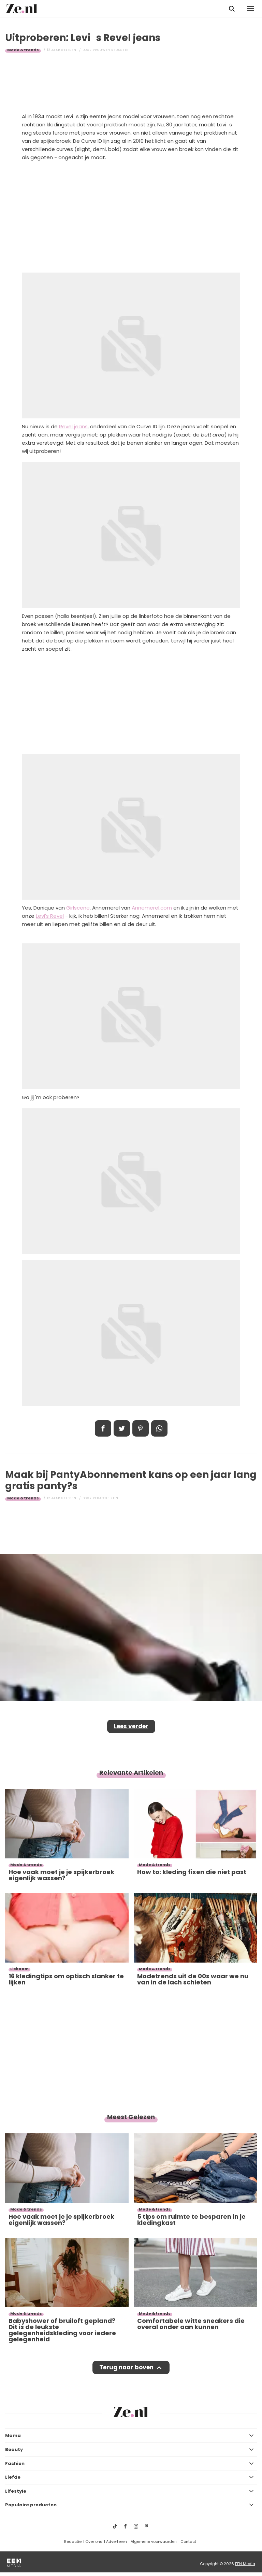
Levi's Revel (50, 915)
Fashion (15, 2463)
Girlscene (78, 907)
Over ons (93, 2541)
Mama (13, 2435)
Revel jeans (73, 426)
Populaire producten (31, 2505)
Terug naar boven (126, 2367)
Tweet (122, 1428)
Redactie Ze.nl (106, 1498)
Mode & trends (23, 50)
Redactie (73, 2541)
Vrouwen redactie (110, 50)
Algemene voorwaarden (154, 2541)
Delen (103, 1428)
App (159, 1428)
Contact (188, 2541)
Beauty (14, 2449)
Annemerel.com (152, 907)
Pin (140, 1428)
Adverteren (116, 2541)
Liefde (12, 2477)
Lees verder (131, 1726)
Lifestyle (15, 2491)
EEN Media (245, 2563)
